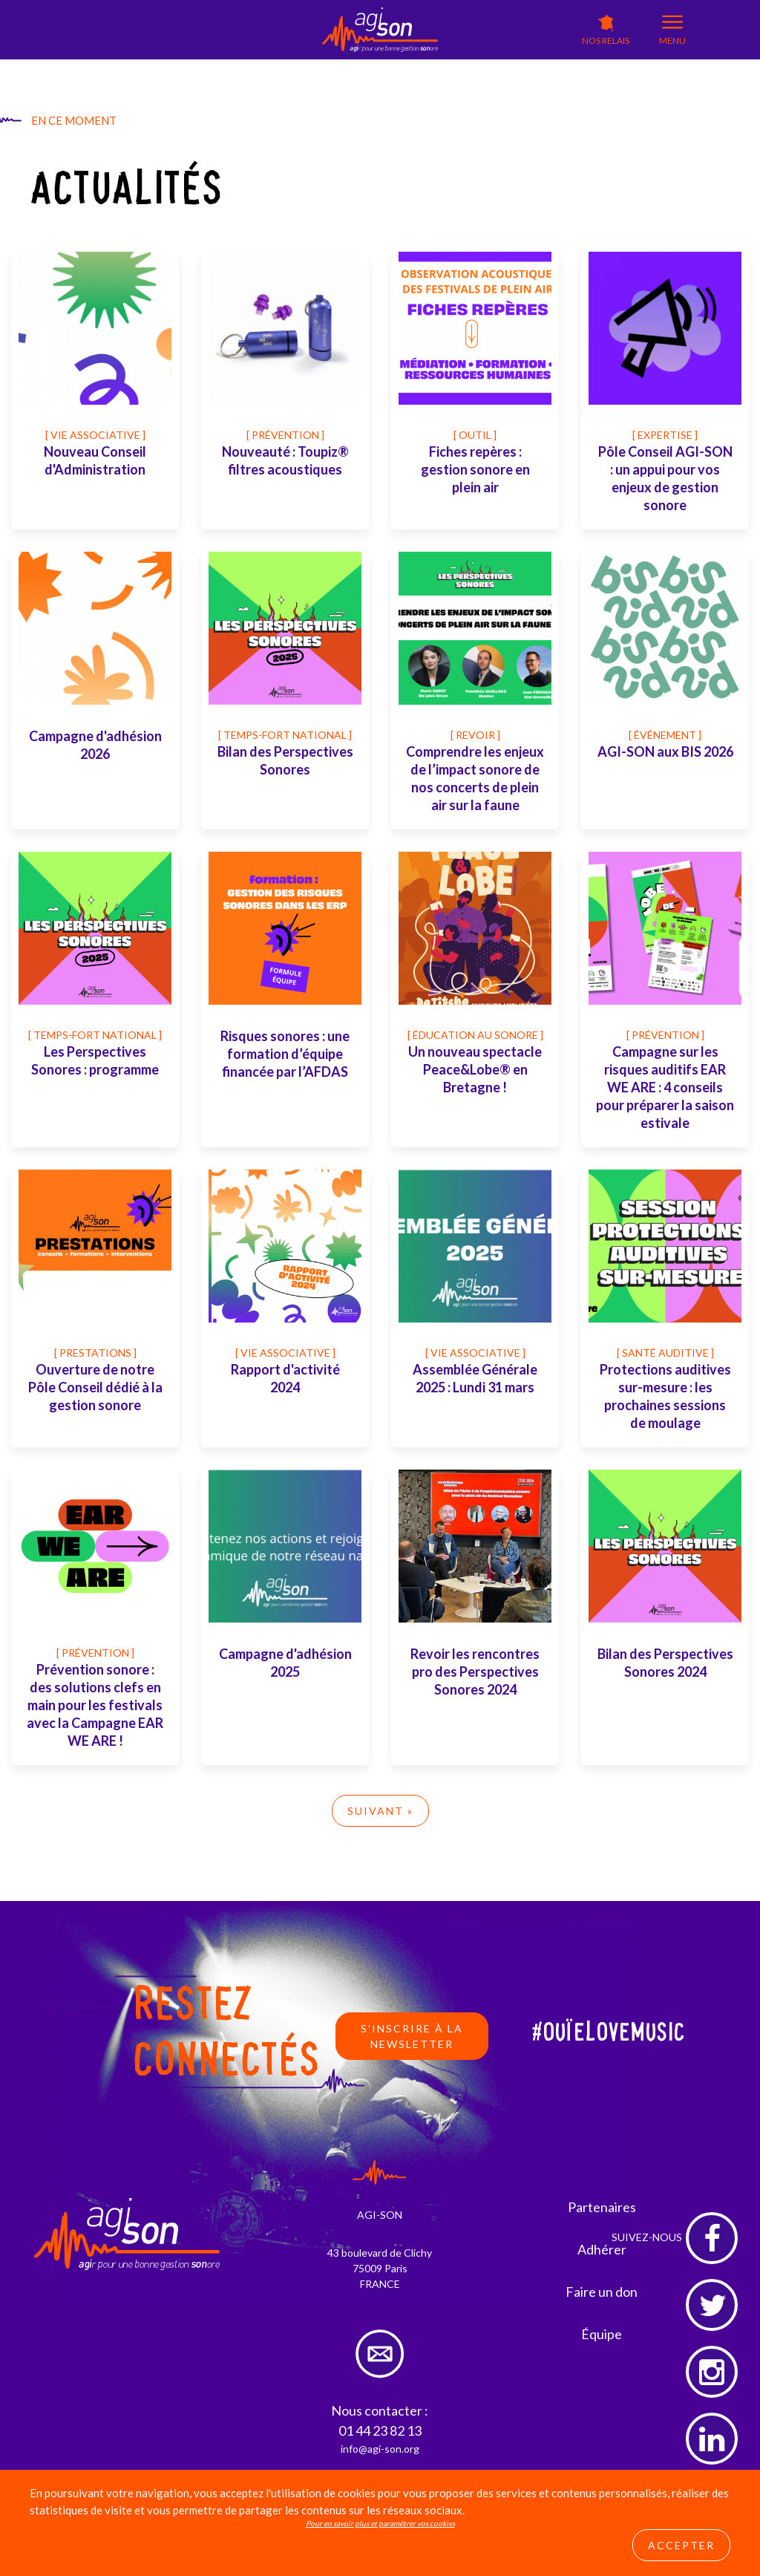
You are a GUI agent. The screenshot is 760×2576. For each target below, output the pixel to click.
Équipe (601, 2334)
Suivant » (380, 1810)
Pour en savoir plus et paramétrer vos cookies (380, 2523)
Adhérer (601, 2249)
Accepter (681, 2545)
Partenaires (602, 2207)
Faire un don (602, 2291)
